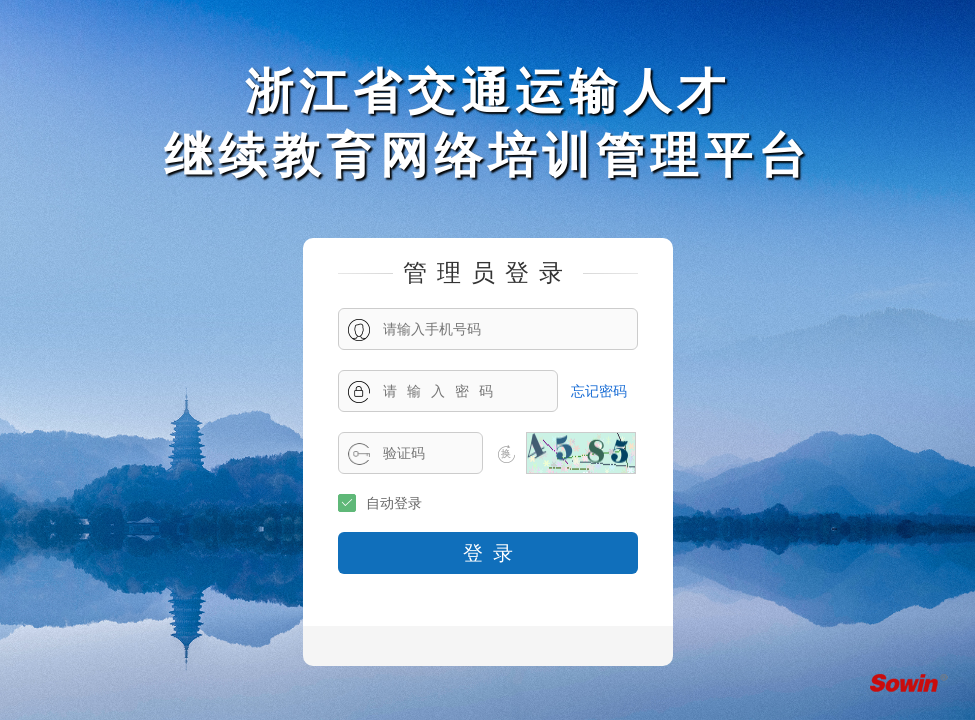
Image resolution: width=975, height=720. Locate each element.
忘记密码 (599, 391)
